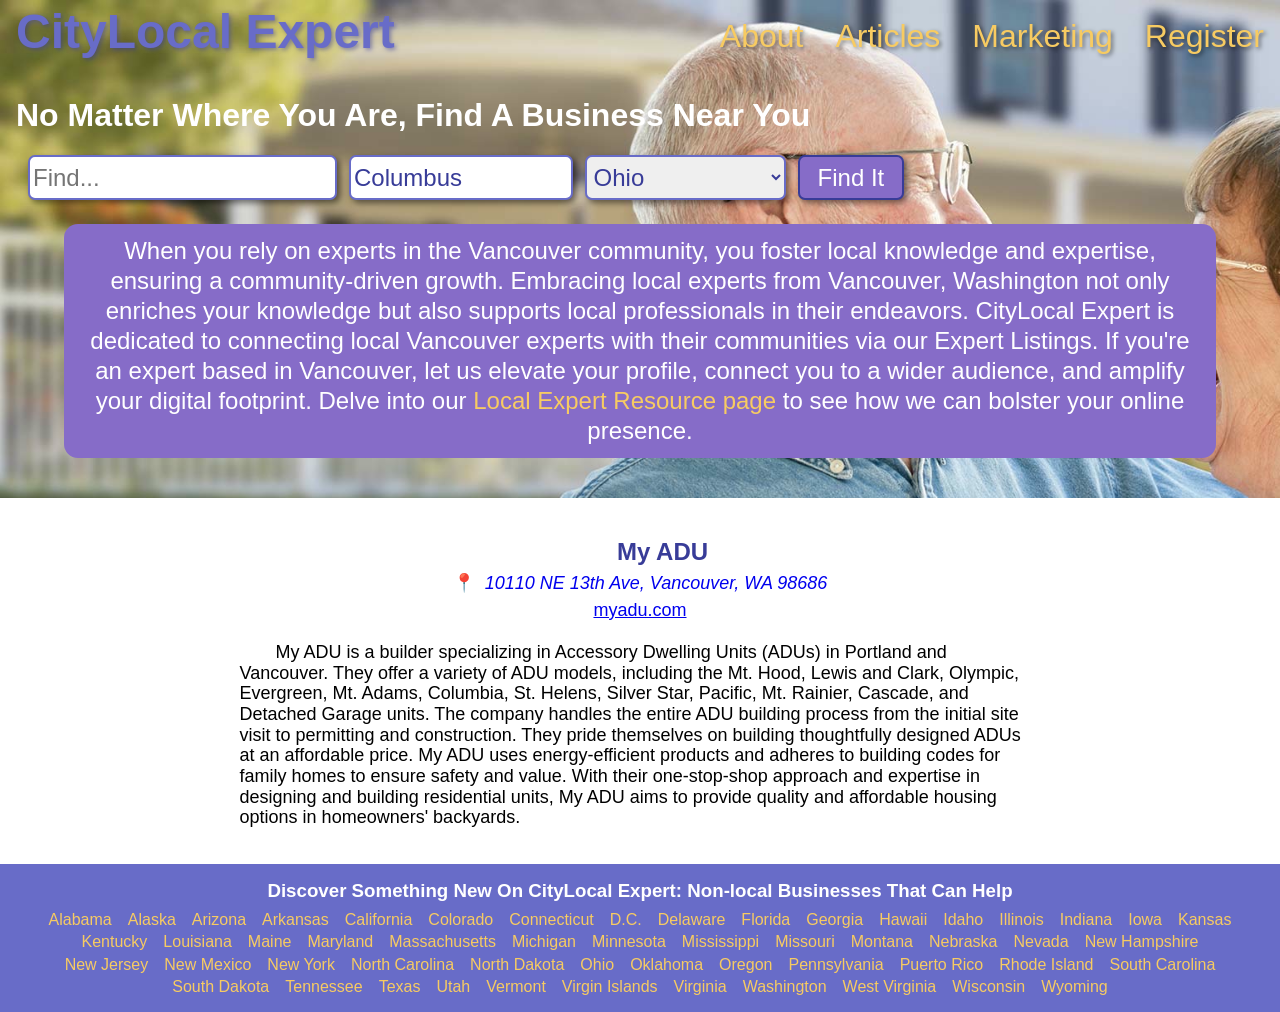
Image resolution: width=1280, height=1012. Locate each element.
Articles (887, 36)
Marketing (1042, 36)
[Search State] (685, 177)
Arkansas (295, 919)
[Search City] (461, 177)
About (762, 36)
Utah (453, 986)
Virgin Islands (610, 986)
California (379, 919)
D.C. (626, 919)
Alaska (152, 919)
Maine (270, 941)
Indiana (1086, 919)
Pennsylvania (835, 964)
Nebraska (963, 941)
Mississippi (720, 941)
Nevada (1040, 941)
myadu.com (639, 610)
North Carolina (402, 964)
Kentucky (115, 941)
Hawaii (903, 919)
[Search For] (182, 177)
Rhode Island (1046, 964)
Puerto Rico (942, 964)
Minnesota (629, 941)
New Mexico (207, 964)
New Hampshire (1142, 941)
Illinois (1021, 919)
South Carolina (1163, 964)
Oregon (745, 964)
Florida (765, 919)
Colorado (460, 919)
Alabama (80, 919)
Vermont (516, 986)
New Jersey (107, 964)
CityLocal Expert (205, 31)
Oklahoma (666, 964)
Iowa (1145, 919)
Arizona (219, 919)
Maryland (340, 941)
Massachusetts (442, 941)
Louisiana (197, 941)
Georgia (834, 919)
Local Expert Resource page (624, 400)
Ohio (597, 964)
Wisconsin (988, 986)
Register (1204, 36)
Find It (851, 177)
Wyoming (1074, 986)
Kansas (1204, 919)
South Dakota (220, 986)
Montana (882, 941)
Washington (785, 986)
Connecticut (551, 919)
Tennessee (323, 986)
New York (301, 964)
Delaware (692, 919)
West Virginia (890, 986)
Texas (400, 986)
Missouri (805, 941)
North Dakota (517, 964)
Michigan (544, 941)
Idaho (963, 919)
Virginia (700, 986)
